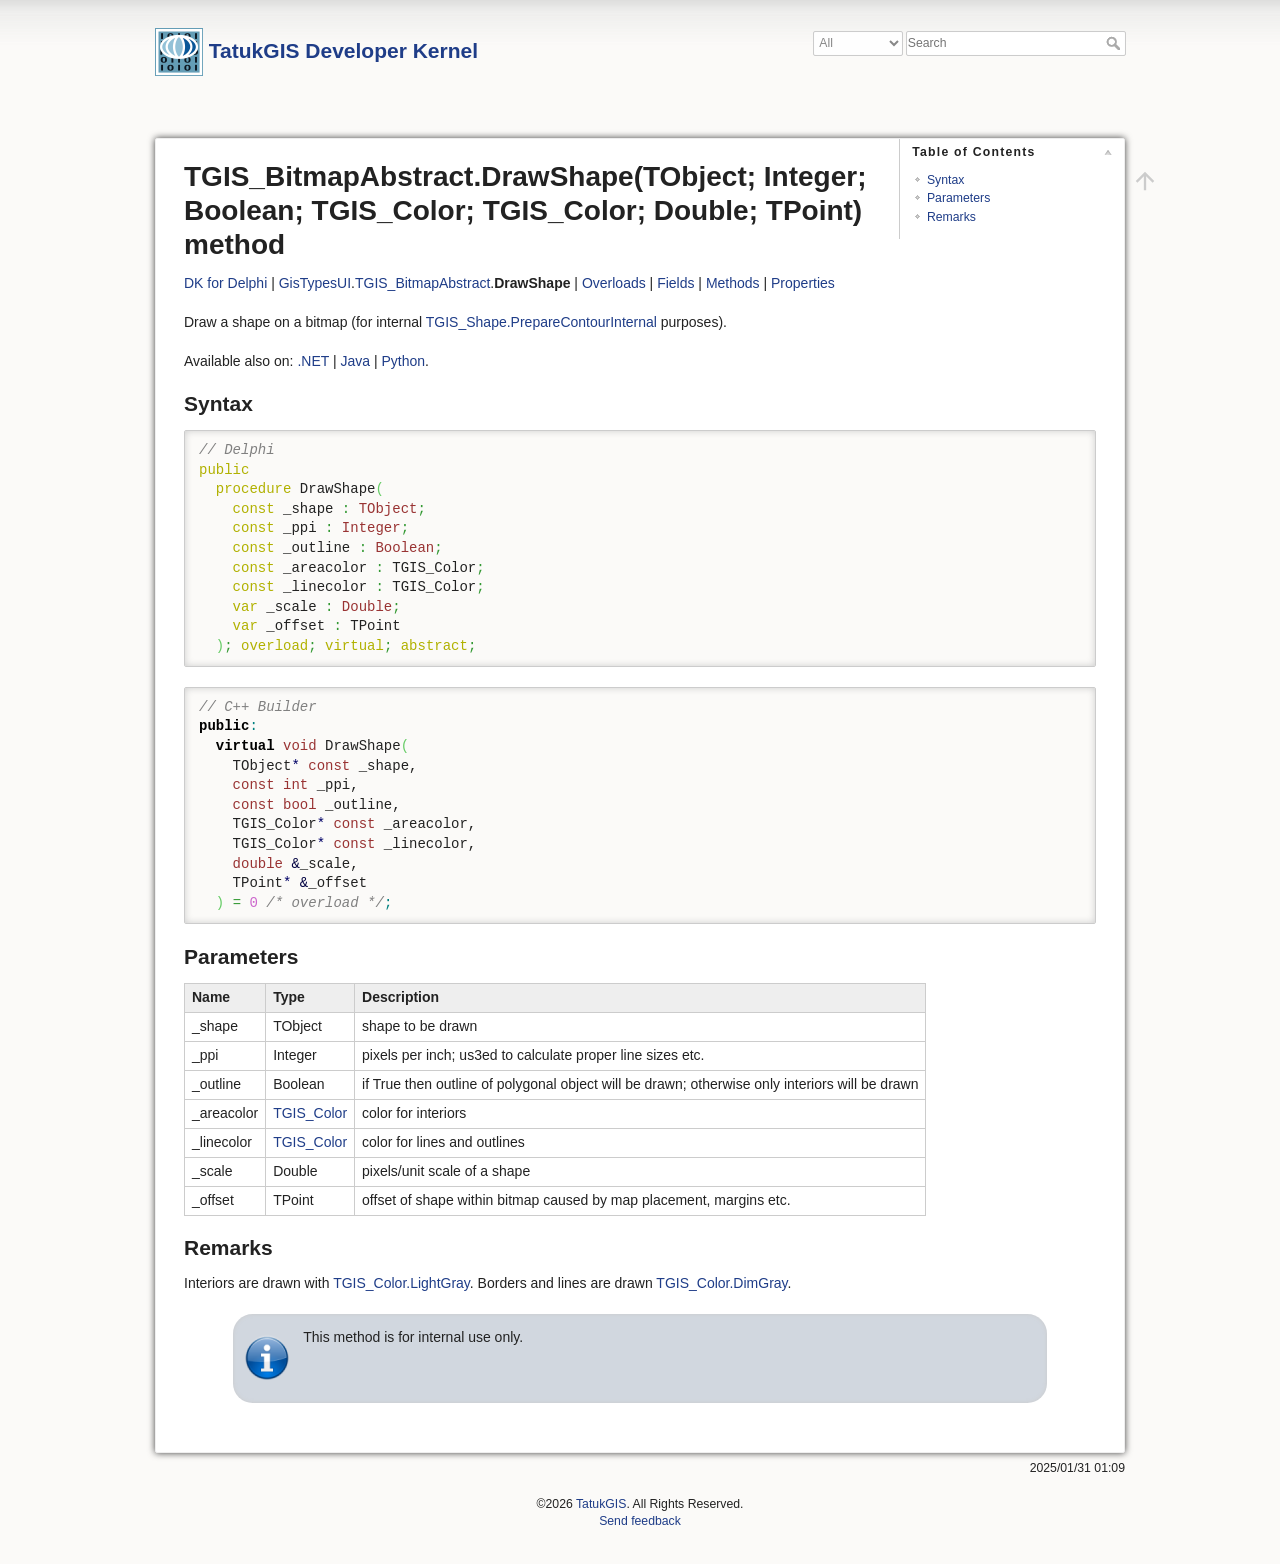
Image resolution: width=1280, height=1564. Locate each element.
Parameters (958, 198)
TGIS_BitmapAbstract (422, 283)
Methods (733, 283)
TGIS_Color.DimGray (721, 1283)
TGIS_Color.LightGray (401, 1283)
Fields (675, 283)
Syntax (945, 180)
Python (403, 361)
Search (1115, 43)
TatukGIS (601, 1504)
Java (355, 361)
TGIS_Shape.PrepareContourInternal (541, 322)
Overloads (614, 283)
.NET (313, 361)
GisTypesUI (315, 283)
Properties (803, 283)
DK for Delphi (225, 283)
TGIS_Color (310, 1113)
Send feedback (640, 1521)
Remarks (951, 217)
